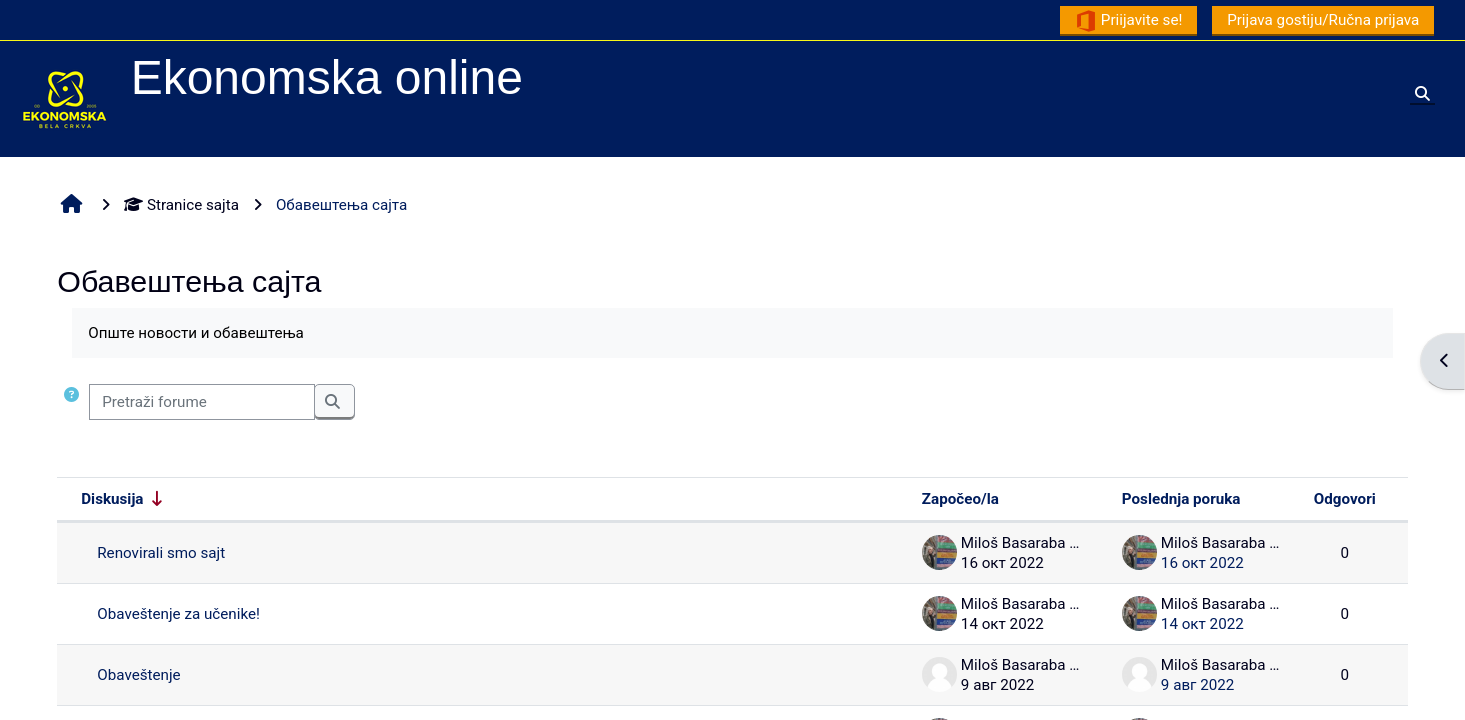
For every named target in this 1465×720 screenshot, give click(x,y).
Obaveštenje (138, 675)
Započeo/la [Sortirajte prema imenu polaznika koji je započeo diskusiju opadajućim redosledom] (960, 499)
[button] (71, 402)
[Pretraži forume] (202, 402)
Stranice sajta (181, 205)
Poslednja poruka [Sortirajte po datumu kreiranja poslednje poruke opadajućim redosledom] (1181, 499)
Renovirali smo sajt (161, 553)
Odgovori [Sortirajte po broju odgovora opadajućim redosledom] (1345, 499)
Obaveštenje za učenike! (178, 614)
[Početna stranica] (65, 98)
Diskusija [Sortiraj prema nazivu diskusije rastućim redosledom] (112, 499)
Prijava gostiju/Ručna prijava (1323, 20)
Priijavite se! (1128, 21)
